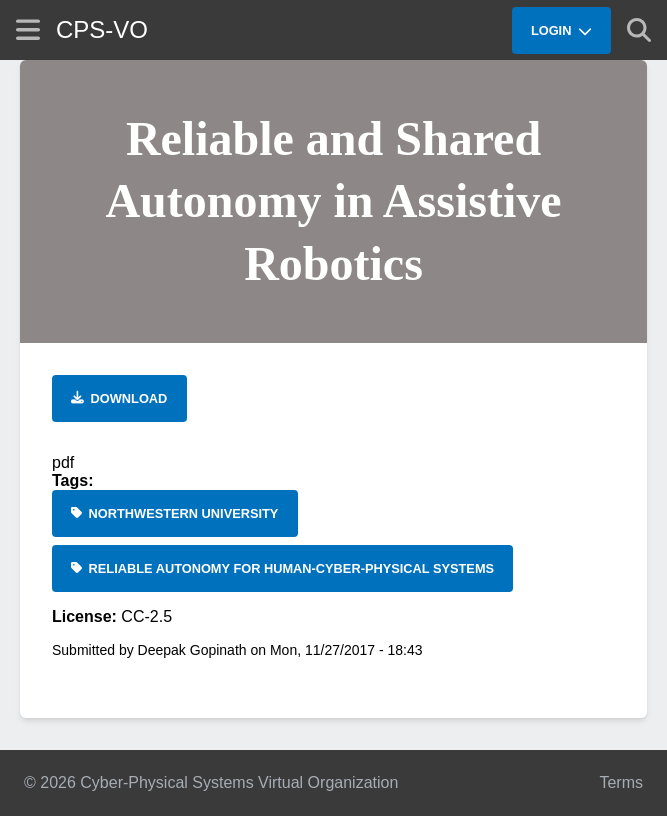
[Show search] (639, 30)
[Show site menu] (28, 29)
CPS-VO (102, 29)
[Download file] (119, 398)
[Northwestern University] (175, 513)
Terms (621, 782)
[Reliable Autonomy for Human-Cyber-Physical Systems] (282, 568)
